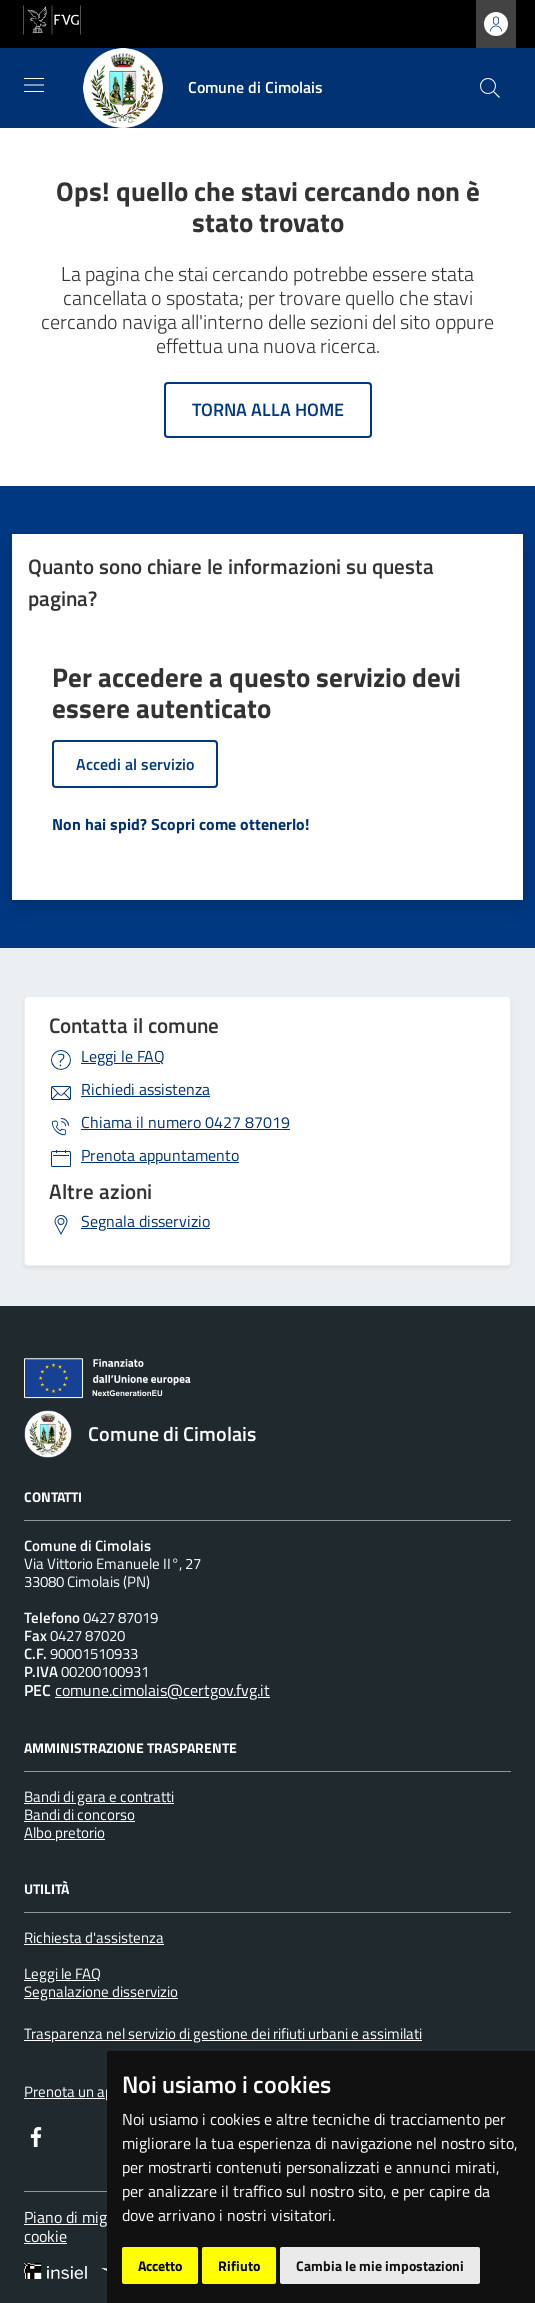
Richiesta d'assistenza (94, 1937)
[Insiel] (61, 2273)
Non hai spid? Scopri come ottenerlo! (180, 824)
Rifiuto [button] (239, 2265)
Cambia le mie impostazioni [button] (380, 2265)
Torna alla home (268, 409)
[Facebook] (36, 2135)
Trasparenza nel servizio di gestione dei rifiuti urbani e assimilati (223, 2033)
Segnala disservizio (145, 1221)
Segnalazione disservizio (101, 1991)
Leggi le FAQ (123, 1056)
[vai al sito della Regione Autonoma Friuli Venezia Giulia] (52, 18)
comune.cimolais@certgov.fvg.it (162, 1690)
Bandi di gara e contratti (99, 1796)
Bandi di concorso (79, 1814)
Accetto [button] (160, 2265)
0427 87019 (185, 1122)
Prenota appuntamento (160, 1155)
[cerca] (490, 88)
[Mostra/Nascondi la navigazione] (34, 85)
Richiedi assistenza (145, 1089)
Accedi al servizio (135, 764)
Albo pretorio (64, 1832)
